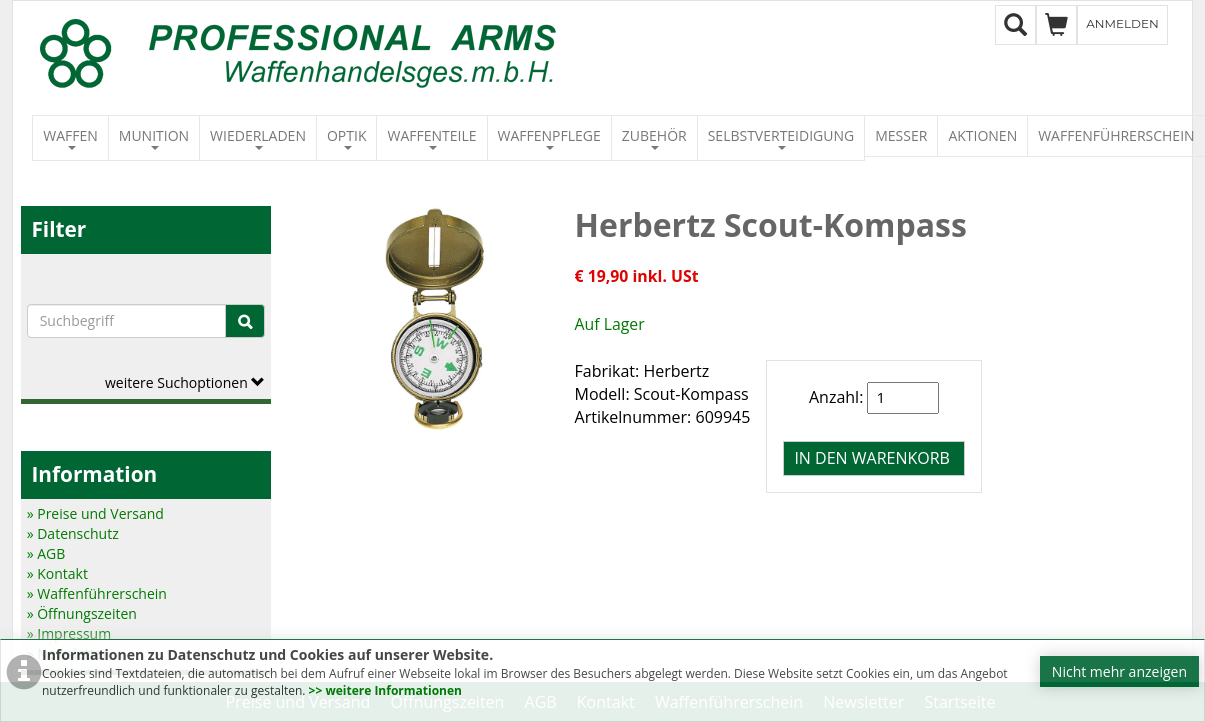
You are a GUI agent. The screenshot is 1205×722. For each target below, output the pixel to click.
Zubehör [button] (654, 138)
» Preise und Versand (95, 513)
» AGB (46, 553)
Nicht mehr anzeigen (1119, 671)
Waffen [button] (70, 138)
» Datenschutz (73, 533)
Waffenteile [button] (431, 138)
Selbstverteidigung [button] (781, 138)
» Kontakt (57, 573)
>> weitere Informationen (385, 690)
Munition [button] (154, 138)
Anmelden (1122, 23)
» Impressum (69, 633)
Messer (901, 135)
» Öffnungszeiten (82, 613)
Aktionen (982, 135)
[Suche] (245, 321)
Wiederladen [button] (258, 138)
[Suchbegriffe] (127, 321)
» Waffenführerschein (97, 593)
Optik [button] (347, 138)
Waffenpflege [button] (549, 138)
